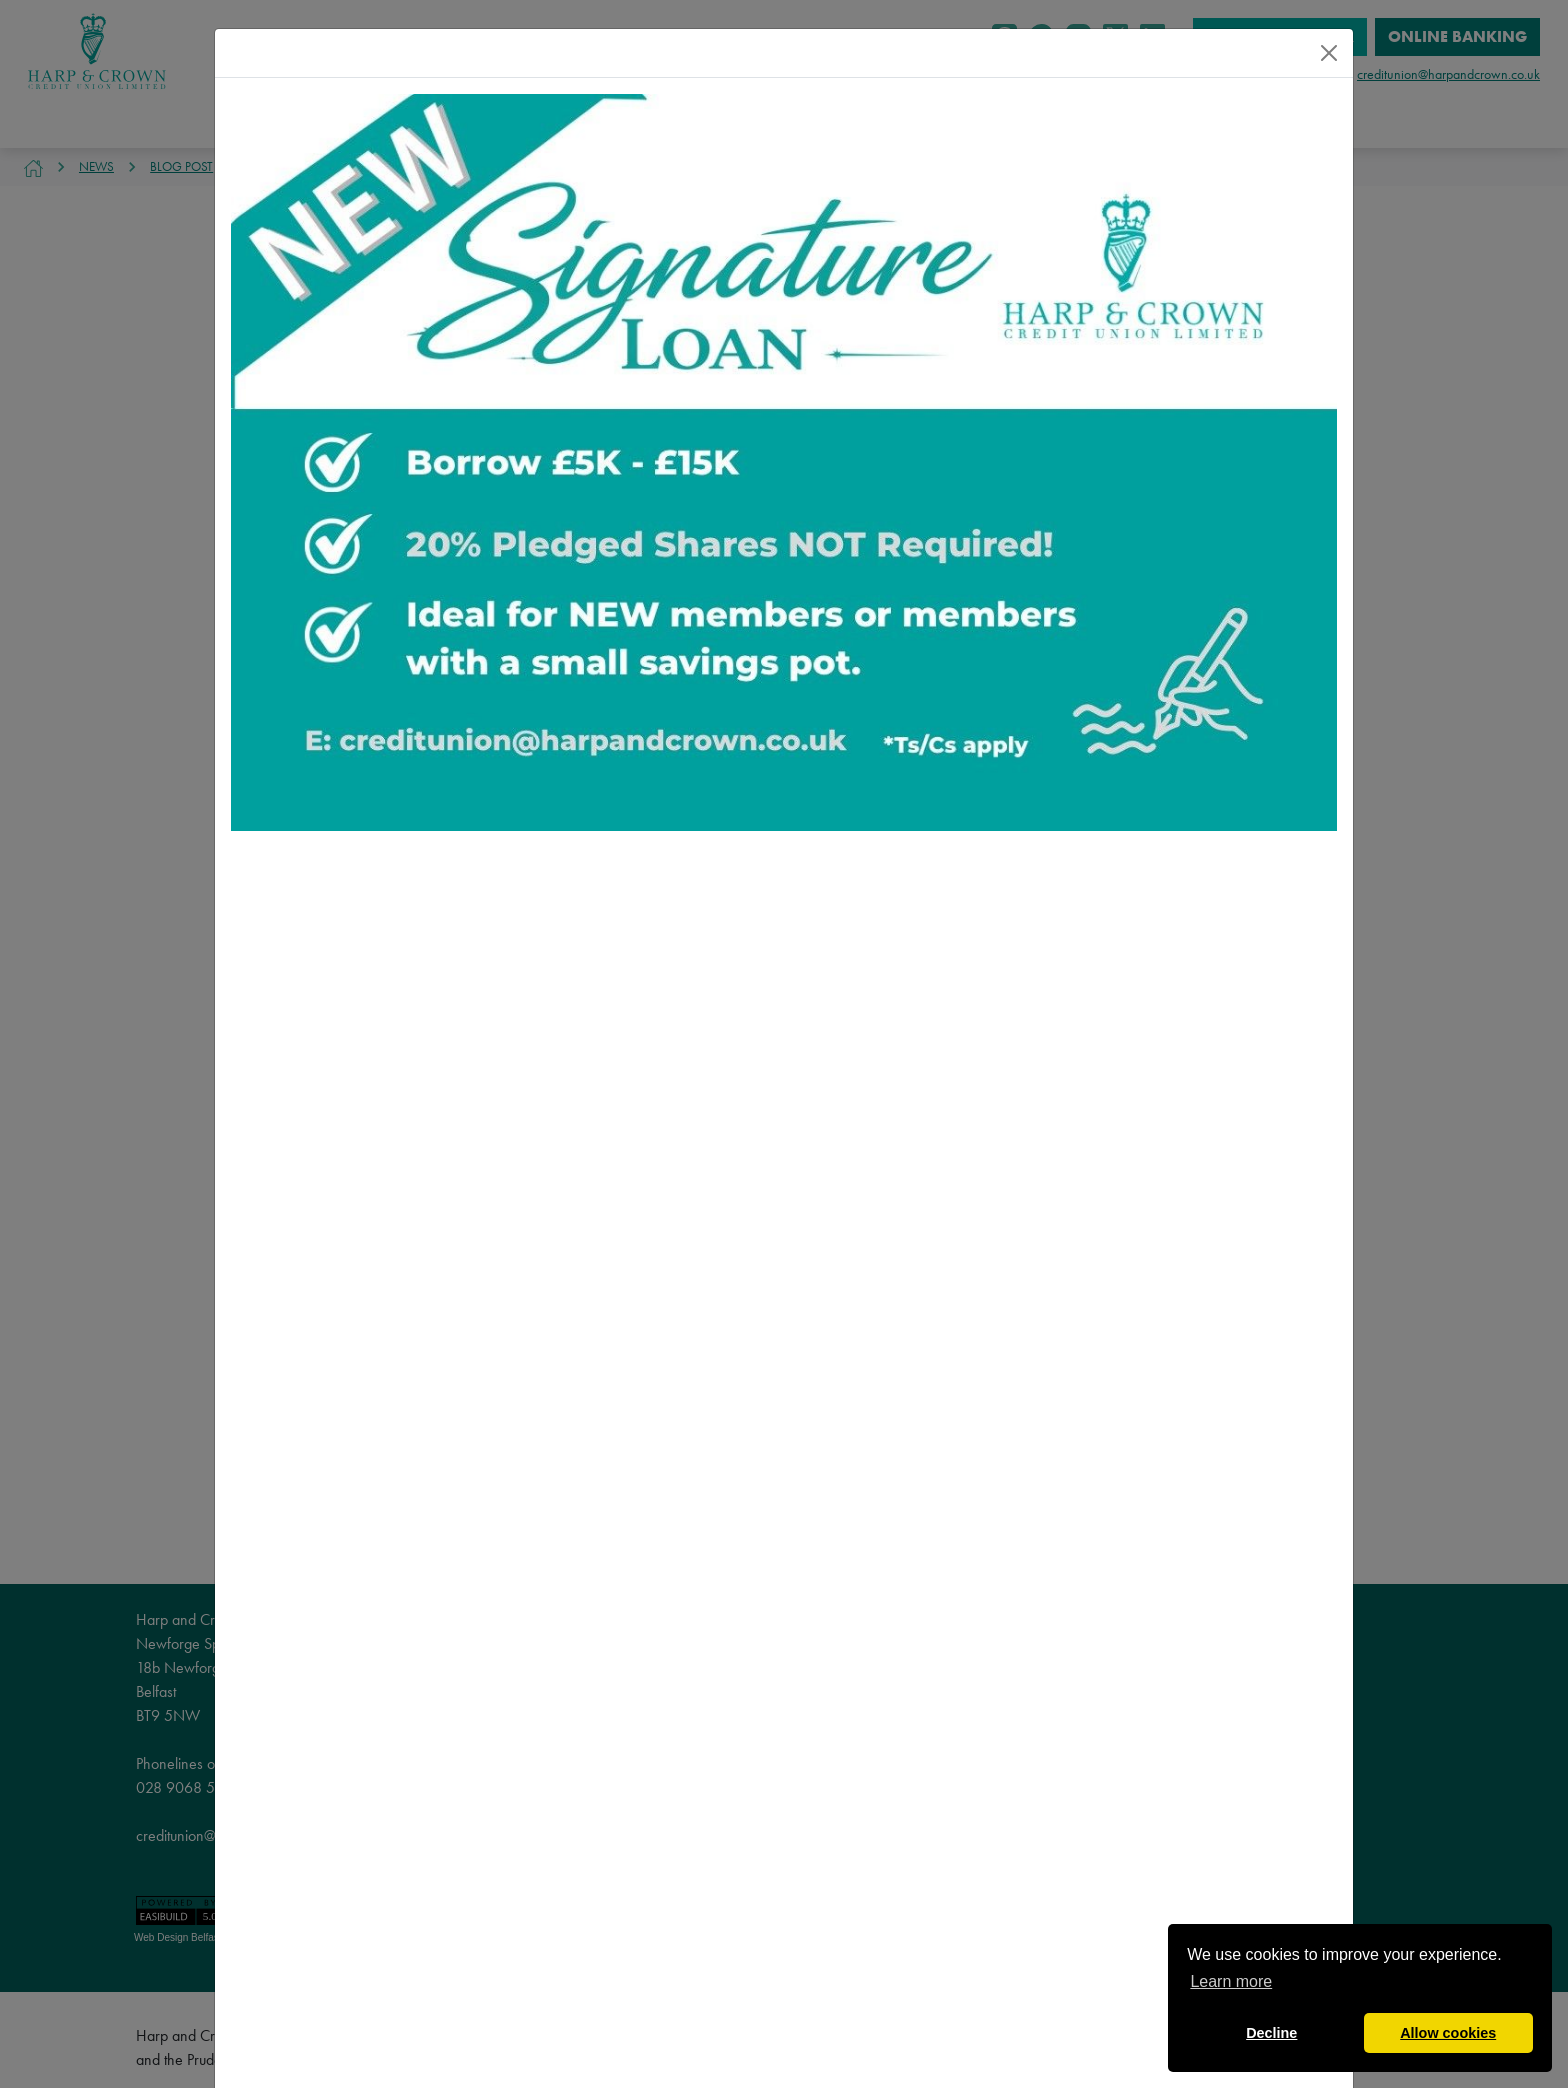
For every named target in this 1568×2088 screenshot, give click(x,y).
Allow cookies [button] (1448, 2033)
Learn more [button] (1231, 1981)
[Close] (1329, 53)
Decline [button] (1271, 2033)
